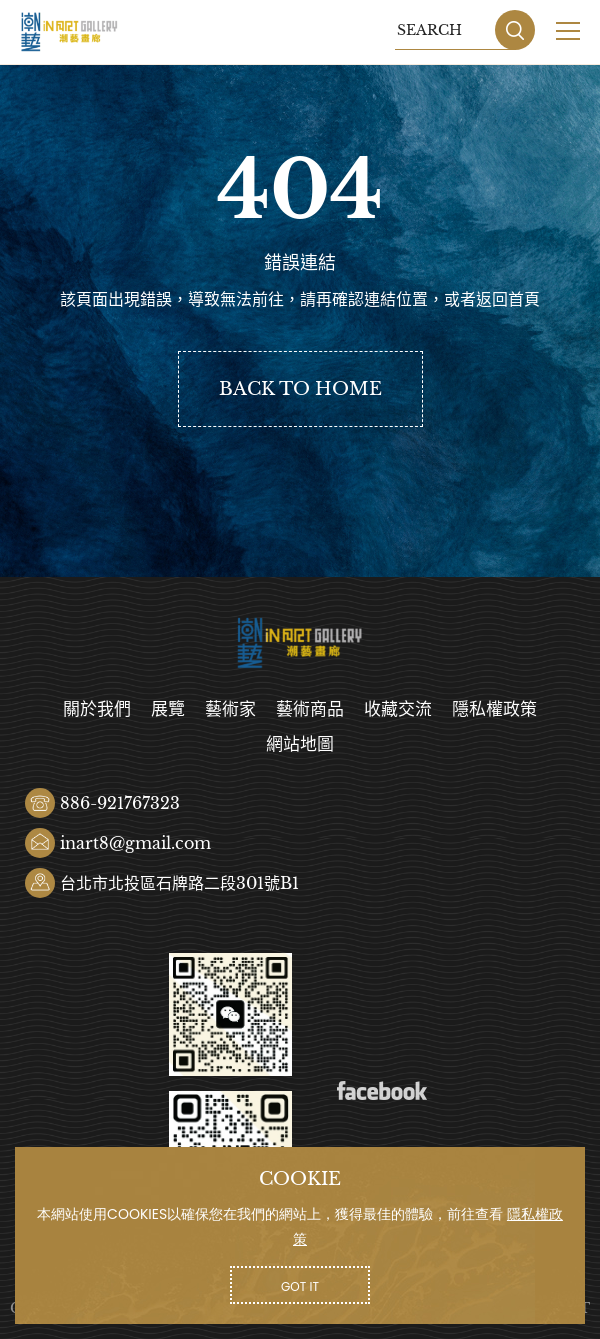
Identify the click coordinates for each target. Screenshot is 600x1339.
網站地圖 (300, 744)
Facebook (382, 1091)
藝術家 (230, 709)
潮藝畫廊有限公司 (69, 32)
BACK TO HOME (300, 389)
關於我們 (97, 709)
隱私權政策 (494, 709)
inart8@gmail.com (135, 843)
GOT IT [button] (300, 1286)
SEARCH (515, 30)
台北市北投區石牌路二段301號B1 (179, 883)
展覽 (168, 709)
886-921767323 (120, 803)
